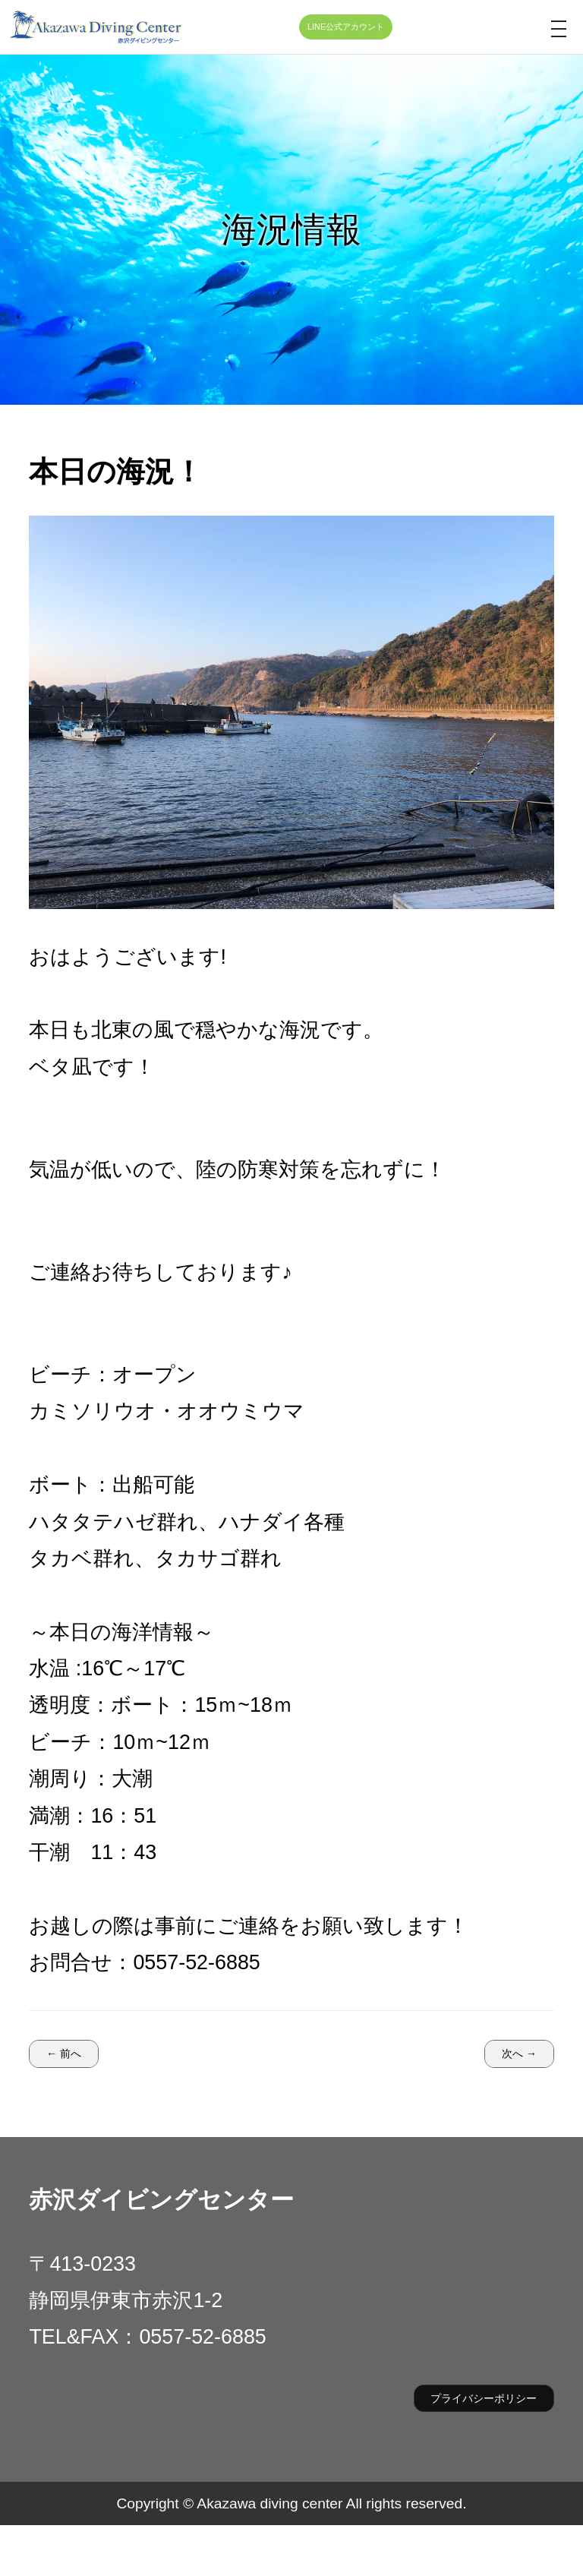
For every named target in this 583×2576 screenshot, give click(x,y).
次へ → (495, 2062)
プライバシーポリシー (431, 2433)
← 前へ (88, 2062)
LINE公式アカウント (376, 26)
